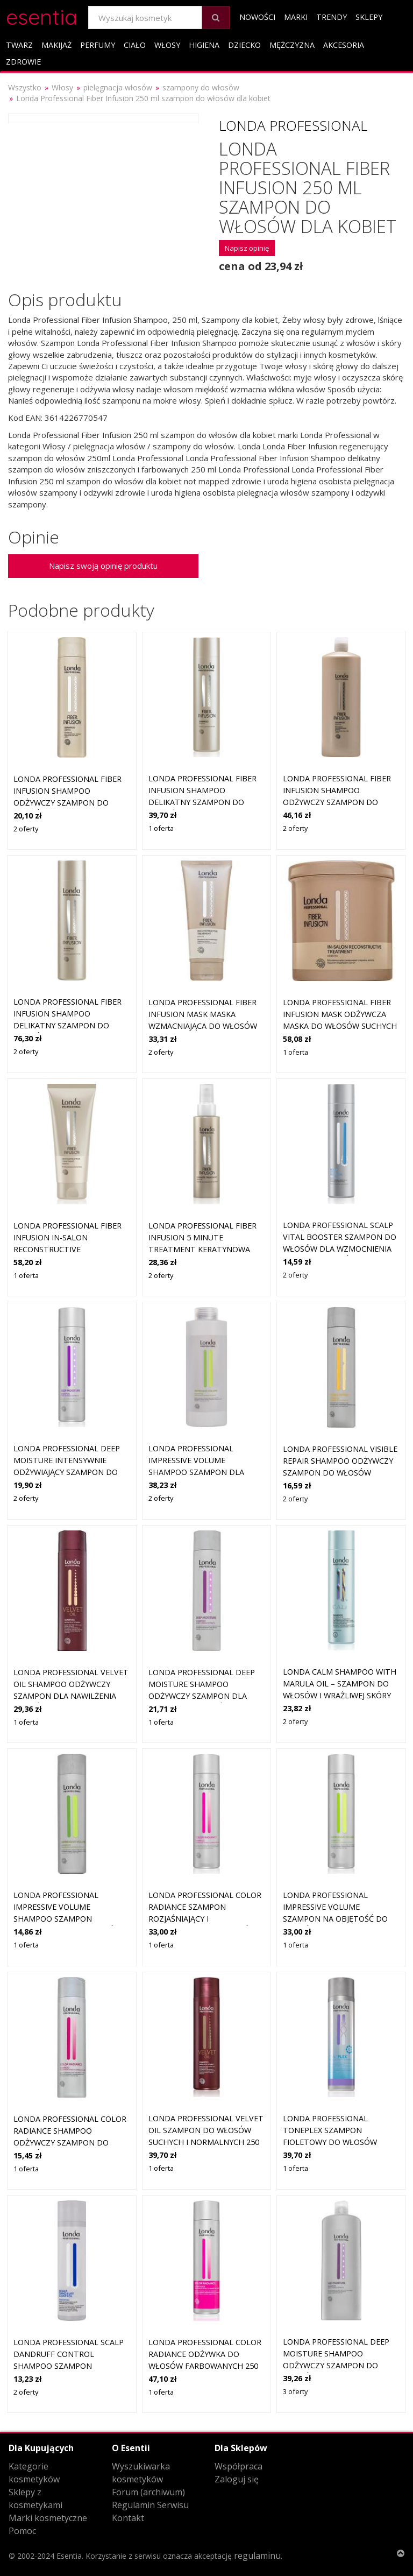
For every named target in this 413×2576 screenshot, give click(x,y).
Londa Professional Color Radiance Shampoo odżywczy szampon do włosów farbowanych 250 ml (69, 2142)
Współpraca (238, 2466)
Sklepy (368, 17)
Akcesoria (343, 45)
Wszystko (24, 87)
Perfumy (97, 45)
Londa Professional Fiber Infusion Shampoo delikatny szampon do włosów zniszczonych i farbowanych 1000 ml (67, 1025)
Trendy (331, 17)
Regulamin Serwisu (150, 2505)
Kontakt (128, 2518)
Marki (296, 17)
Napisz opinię (247, 248)
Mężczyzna (292, 45)
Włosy (167, 45)
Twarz (19, 45)
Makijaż (56, 45)
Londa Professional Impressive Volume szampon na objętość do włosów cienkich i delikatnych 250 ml (335, 1918)
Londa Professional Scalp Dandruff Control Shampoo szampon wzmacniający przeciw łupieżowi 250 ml (68, 2365)
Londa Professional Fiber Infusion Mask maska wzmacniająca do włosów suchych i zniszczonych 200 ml (206, 1025)
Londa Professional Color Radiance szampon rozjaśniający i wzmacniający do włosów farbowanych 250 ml (204, 1918)
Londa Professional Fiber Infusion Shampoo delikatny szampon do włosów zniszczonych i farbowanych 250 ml (202, 801)
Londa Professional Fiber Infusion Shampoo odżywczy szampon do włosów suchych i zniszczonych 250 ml (67, 802)
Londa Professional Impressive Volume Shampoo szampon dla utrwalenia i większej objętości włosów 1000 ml (203, 1471)
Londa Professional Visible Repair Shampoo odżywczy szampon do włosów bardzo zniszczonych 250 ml (340, 1472)
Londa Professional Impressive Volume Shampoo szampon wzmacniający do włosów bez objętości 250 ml (67, 1918)
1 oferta (161, 828)
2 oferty (25, 829)
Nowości (257, 17)
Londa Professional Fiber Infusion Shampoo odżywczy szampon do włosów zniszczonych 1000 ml (340, 801)
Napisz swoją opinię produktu (103, 565)
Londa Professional (293, 125)
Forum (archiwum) (148, 2492)
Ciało (135, 45)
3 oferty (295, 2391)
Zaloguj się (237, 2479)
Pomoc (22, 2531)
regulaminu (257, 2555)
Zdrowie (23, 62)
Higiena (204, 45)
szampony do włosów (200, 87)
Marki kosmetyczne (48, 2518)
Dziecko (244, 45)
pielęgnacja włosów (117, 87)
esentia (41, 15)
